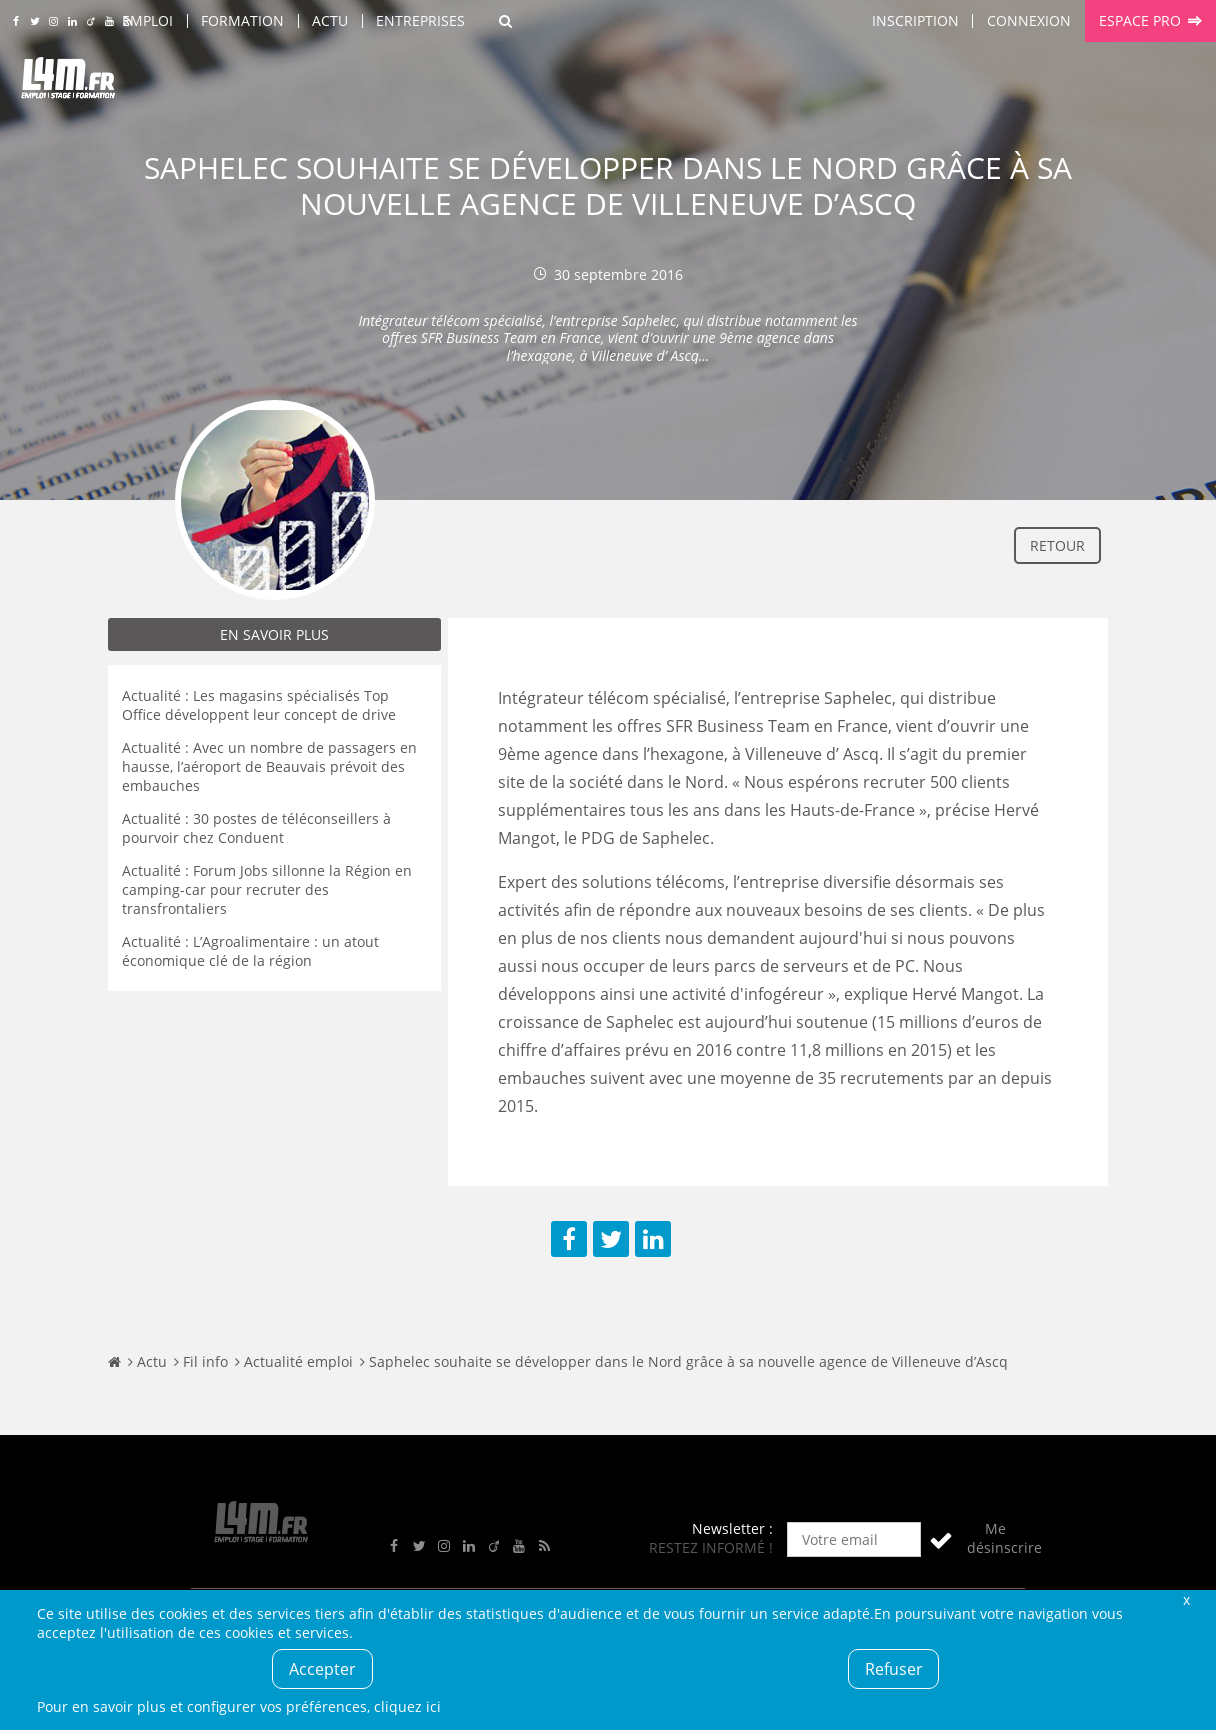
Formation (242, 20)
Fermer (1186, 1599)
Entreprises (420, 20)
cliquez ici (407, 1706)
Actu (330, 20)
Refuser (894, 1669)
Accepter (322, 1669)
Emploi (147, 20)
